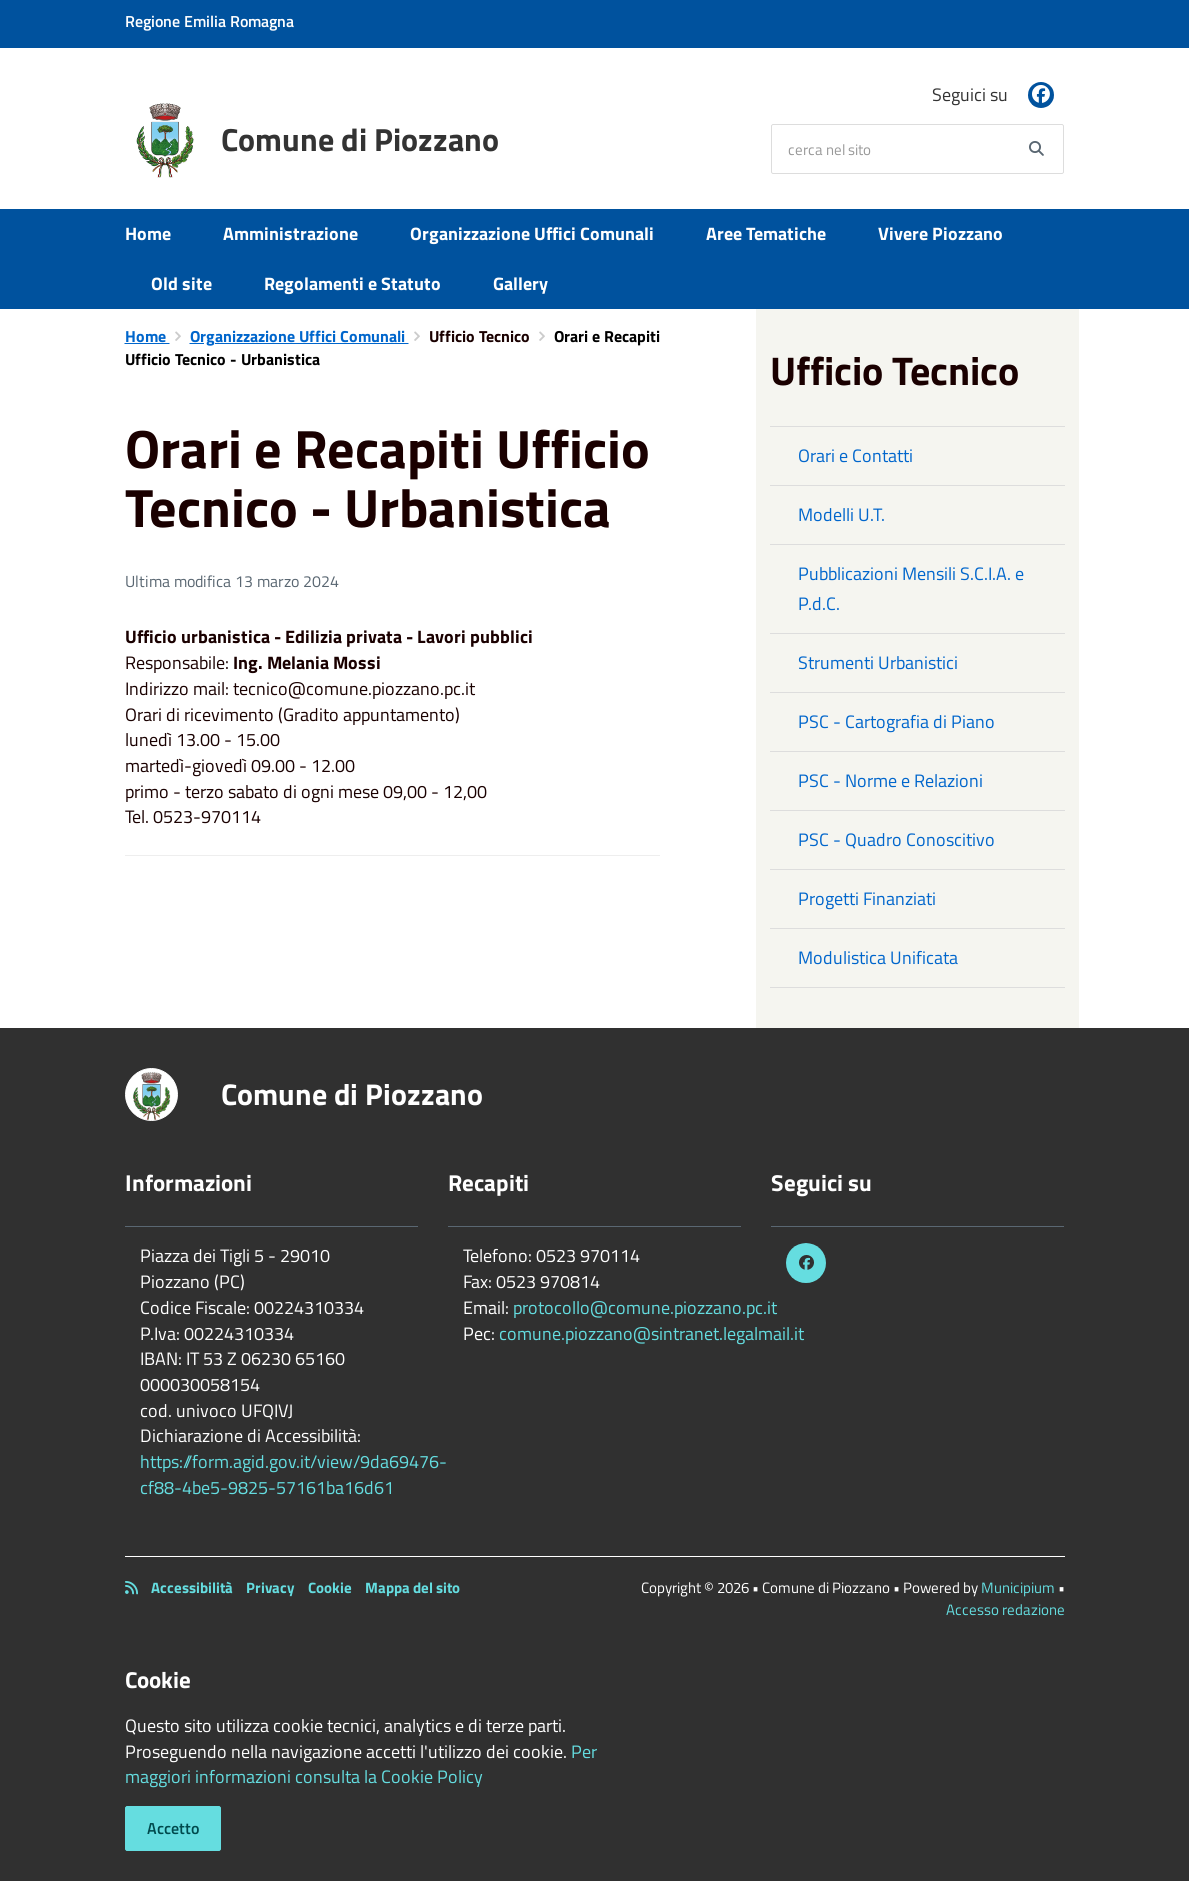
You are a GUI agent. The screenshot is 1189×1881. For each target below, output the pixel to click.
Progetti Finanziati (867, 898)
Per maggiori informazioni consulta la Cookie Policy (361, 1764)
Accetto (173, 1828)
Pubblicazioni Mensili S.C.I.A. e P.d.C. (911, 588)
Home (148, 233)
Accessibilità (192, 1587)
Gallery (520, 283)
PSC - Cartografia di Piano (896, 721)
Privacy (270, 1587)
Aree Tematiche (766, 233)
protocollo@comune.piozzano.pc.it (645, 1307)
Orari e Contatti (855, 455)
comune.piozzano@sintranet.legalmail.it (651, 1333)
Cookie (330, 1587)
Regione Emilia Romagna (209, 21)
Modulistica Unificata (878, 957)
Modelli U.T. (841, 514)
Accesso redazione (1005, 1609)
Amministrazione (290, 233)
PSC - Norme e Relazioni (890, 780)
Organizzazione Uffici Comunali (532, 233)
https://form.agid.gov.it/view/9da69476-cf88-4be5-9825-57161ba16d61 (293, 1474)
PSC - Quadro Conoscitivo (896, 839)
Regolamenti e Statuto (352, 283)
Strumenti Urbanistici (878, 662)
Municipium (1018, 1587)
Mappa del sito (412, 1587)
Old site (181, 283)
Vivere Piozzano (940, 233)
